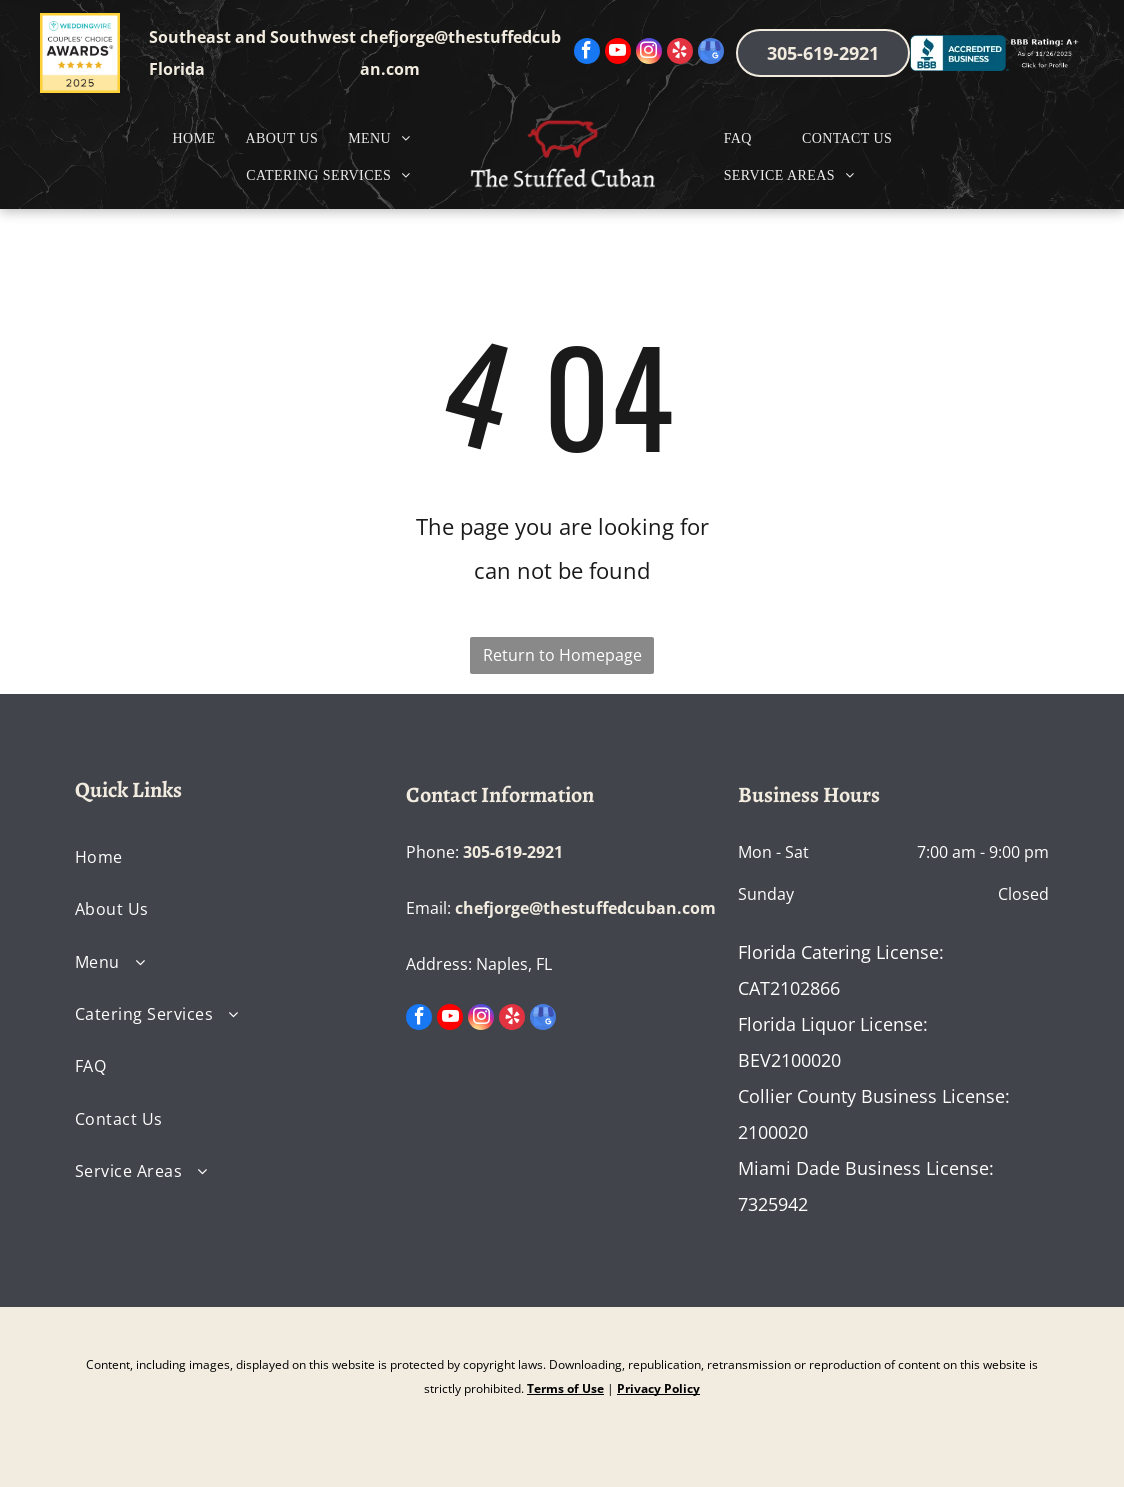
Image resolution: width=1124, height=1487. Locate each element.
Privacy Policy (658, 1388)
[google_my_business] (711, 53)
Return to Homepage (562, 655)
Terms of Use (565, 1388)
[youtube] (618, 53)
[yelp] (680, 53)
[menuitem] (194, 139)
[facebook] (587, 53)
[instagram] (649, 53)
